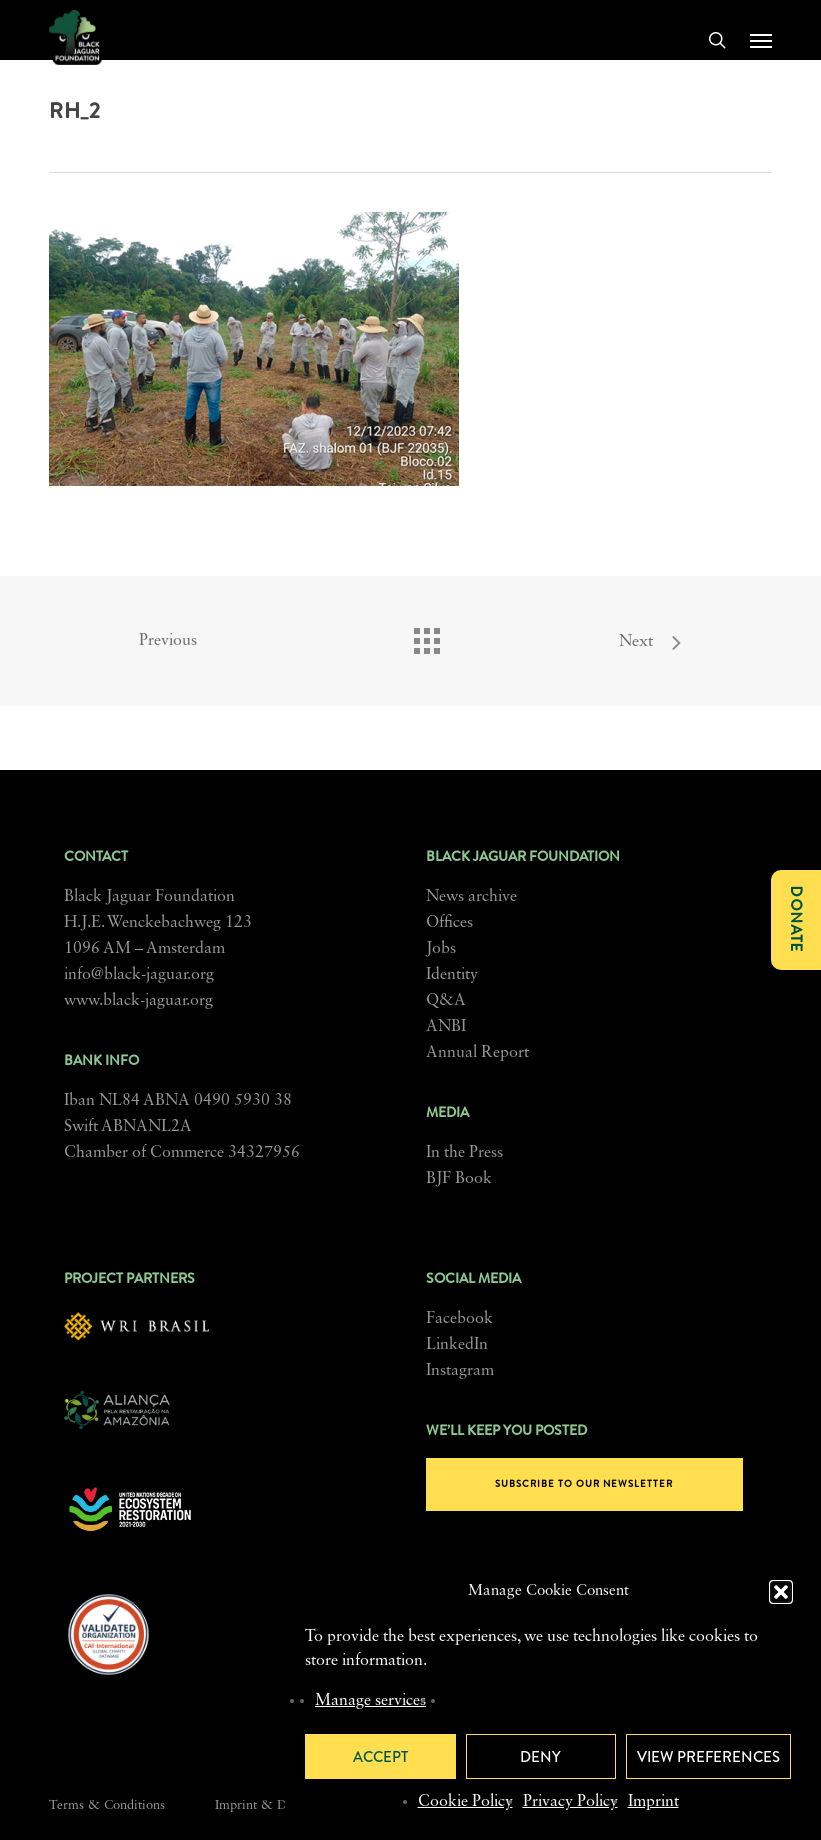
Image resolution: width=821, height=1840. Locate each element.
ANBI (446, 1027)
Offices (449, 923)
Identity (452, 975)
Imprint (653, 1802)
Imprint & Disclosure (275, 1805)
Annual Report (477, 1053)
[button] (781, 1592)
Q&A (446, 1001)
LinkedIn (457, 1345)
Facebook (459, 1319)
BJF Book (459, 1179)
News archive (471, 897)
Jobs (441, 949)
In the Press (464, 1153)
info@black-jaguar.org (139, 975)
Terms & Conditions (107, 1805)
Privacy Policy (570, 1802)
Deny (540, 1757)
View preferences (708, 1757)
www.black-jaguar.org (138, 1001)
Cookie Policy (465, 1802)
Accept (380, 1757)
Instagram (460, 1371)
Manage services (370, 1701)
